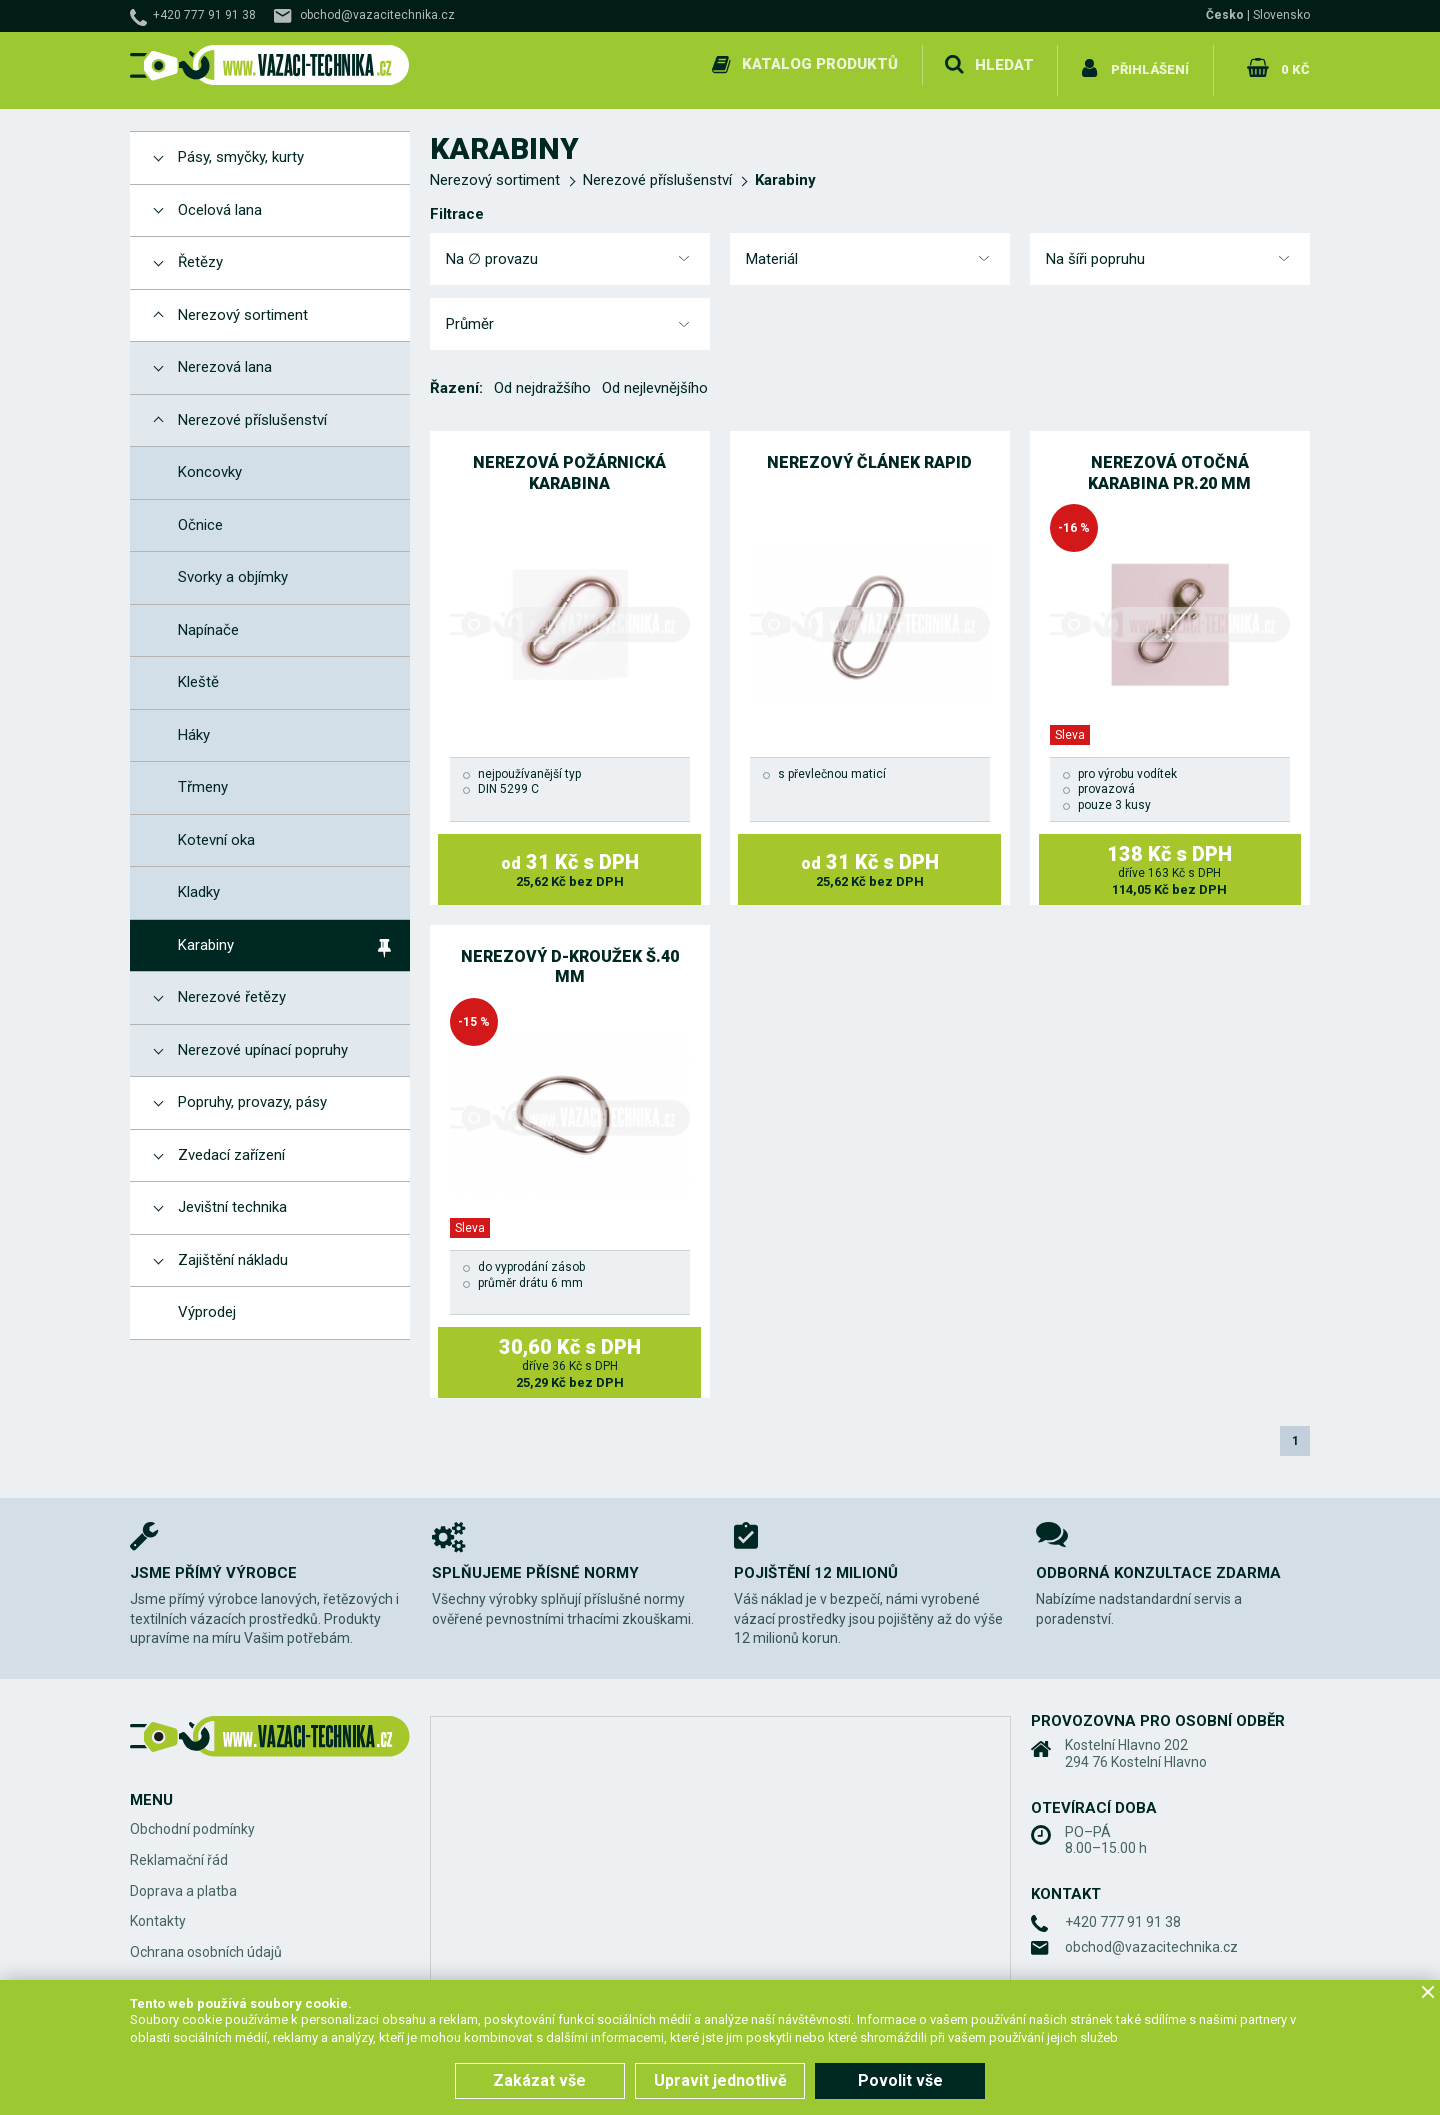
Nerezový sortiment (495, 169)
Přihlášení (1150, 64)
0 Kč (1293, 64)
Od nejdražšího (542, 377)
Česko (1225, 15)
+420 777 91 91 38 (204, 15)
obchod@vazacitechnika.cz (377, 15)
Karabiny (785, 169)
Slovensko (1281, 15)
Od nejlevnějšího (655, 377)
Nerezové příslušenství (657, 169)
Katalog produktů (818, 64)
